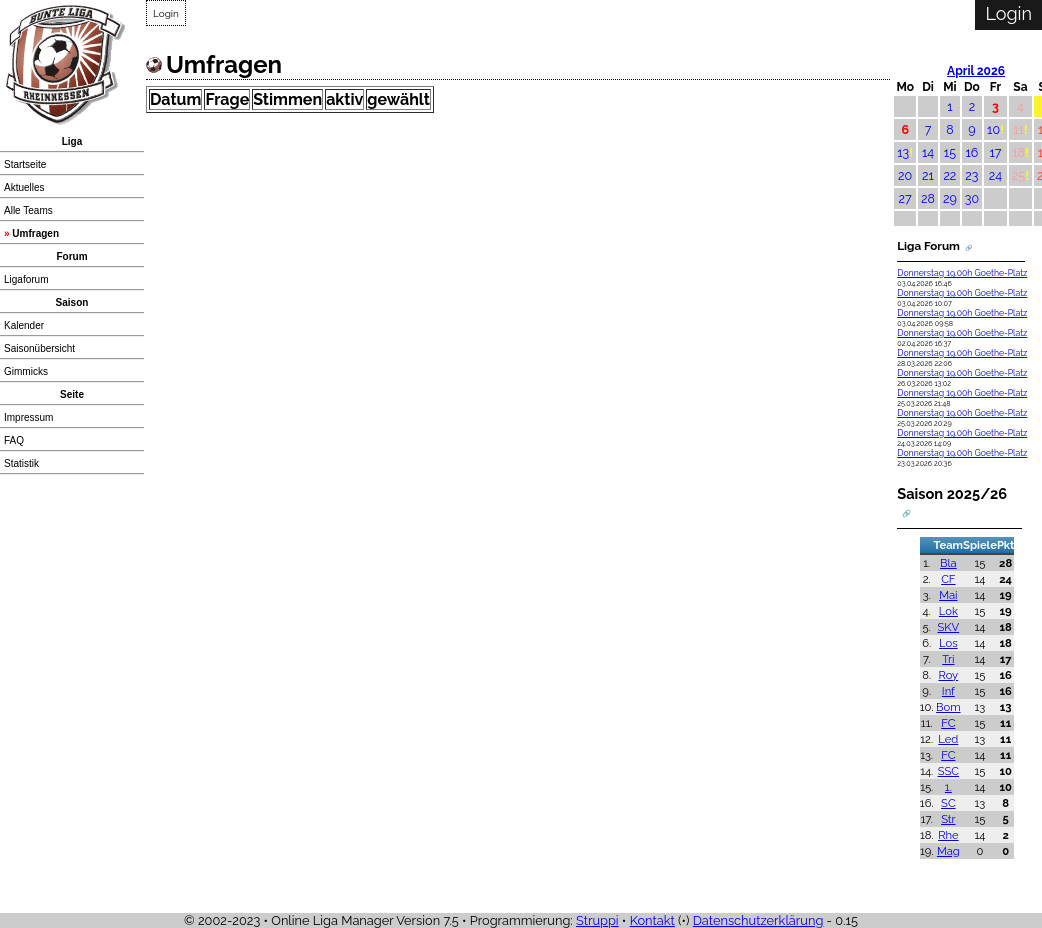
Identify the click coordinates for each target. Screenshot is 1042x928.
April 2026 (976, 71)
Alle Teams (28, 210)
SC (948, 803)
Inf (948, 691)
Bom (948, 707)
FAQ (14, 440)
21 (928, 175)
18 (1018, 152)
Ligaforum (26, 279)
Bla (948, 563)
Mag (948, 851)
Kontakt (652, 920)
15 (950, 152)
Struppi (597, 920)
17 (996, 152)
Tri (948, 659)
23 (971, 175)
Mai (948, 595)
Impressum (28, 417)
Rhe (948, 835)
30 (972, 198)
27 (905, 198)
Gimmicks (26, 371)
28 (928, 198)
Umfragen (35, 233)
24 (995, 175)
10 (993, 129)
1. (948, 787)
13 (903, 152)
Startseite (25, 164)
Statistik (21, 463)
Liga (72, 141)
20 (905, 175)
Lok (948, 611)
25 (1018, 175)
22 (949, 175)
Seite (72, 394)
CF (948, 579)
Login (166, 13)
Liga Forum (928, 246)
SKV (949, 627)
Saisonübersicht (39, 348)
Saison (72, 302)
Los (948, 643)
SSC (948, 771)
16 (972, 152)
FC (948, 723)
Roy (948, 675)
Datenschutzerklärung (758, 920)
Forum (71, 256)
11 (1018, 129)
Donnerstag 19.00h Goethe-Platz (962, 273)
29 (950, 198)
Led (948, 739)
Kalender (24, 325)
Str (948, 819)
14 (928, 152)
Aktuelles (24, 187)
